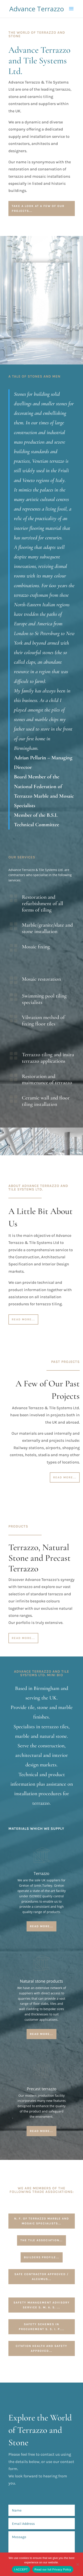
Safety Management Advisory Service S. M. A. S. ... (42, 2348)
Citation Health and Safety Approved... (41, 2391)
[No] (77, 2564)
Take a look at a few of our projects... (38, 208)
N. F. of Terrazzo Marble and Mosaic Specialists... (41, 2264)
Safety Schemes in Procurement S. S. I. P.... (41, 2370)
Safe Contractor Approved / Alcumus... (41, 2320)
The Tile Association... (41, 2283)
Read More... (23, 1362)
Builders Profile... (41, 2300)
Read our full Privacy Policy (53, 2569)
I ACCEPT (21, 2569)
